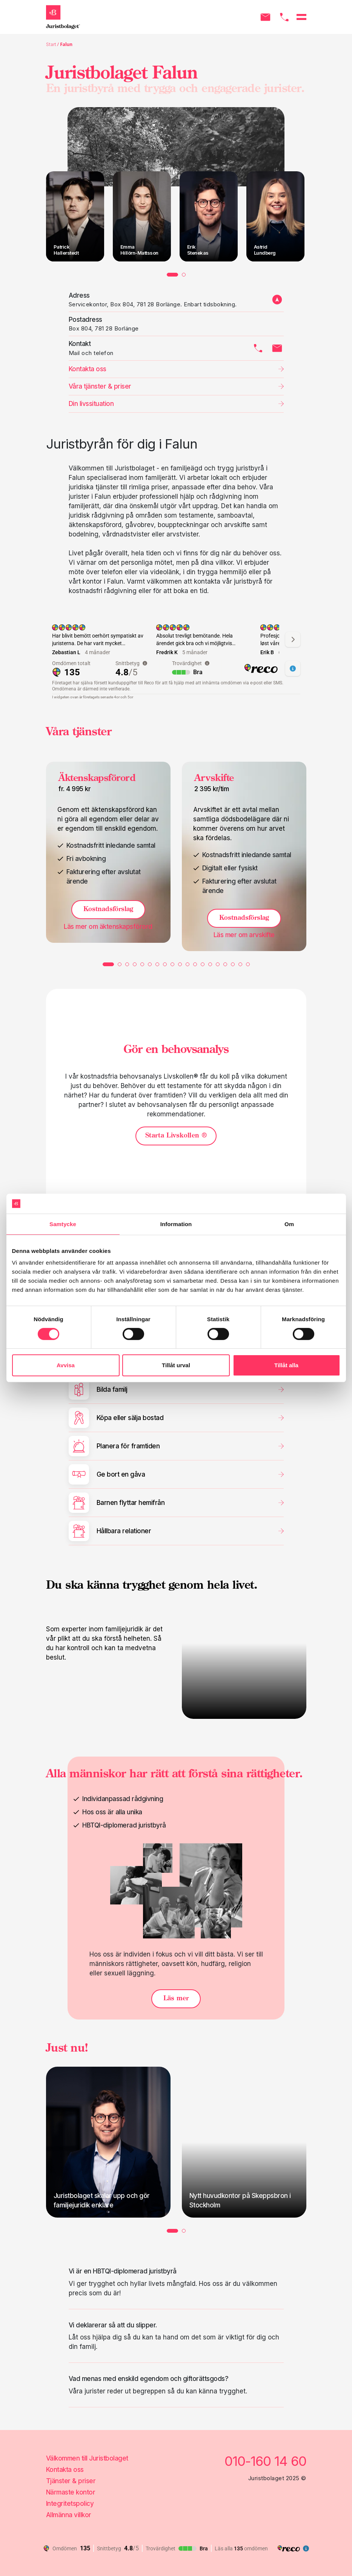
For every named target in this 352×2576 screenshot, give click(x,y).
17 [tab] (233, 964)
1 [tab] (172, 275)
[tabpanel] (75, 216)
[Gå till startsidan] (63, 17)
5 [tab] (142, 964)
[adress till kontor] (277, 299)
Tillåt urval (176, 1365)
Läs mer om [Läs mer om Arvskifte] (244, 935)
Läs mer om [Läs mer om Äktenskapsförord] (108, 926)
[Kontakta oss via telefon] (258, 348)
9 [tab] (172, 964)
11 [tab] (187, 964)
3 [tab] (127, 964)
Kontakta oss (65, 2469)
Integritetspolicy (70, 2503)
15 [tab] (218, 964)
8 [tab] (165, 964)
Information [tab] (176, 1223)
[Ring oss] (284, 17)
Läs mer (176, 1998)
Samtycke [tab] (62, 1223)
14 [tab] (210, 964)
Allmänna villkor (68, 2515)
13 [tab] (202, 964)
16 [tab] (225, 964)
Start (51, 44)
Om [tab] (289, 1223)
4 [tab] (135, 964)
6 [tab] (150, 964)
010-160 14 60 (265, 2461)
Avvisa (66, 1365)
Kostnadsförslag (108, 909)
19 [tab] (248, 964)
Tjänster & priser (71, 2481)
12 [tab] (195, 964)
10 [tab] (180, 964)
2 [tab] (184, 275)
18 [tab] (240, 964)
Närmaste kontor (70, 2492)
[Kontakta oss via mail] (277, 348)
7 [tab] (157, 964)
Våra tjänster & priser (100, 386)
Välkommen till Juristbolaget (87, 2458)
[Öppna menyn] (301, 17)
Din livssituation (91, 403)
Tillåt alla (286, 1365)
